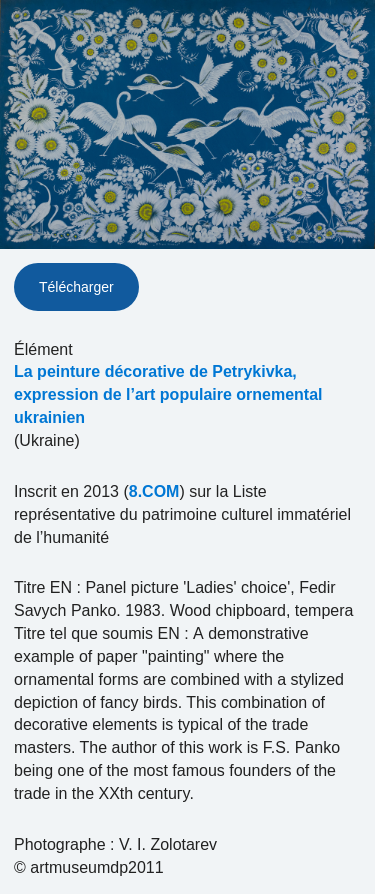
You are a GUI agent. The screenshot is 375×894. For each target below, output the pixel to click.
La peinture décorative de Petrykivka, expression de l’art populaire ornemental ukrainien (168, 394)
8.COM (154, 491)
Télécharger (76, 287)
